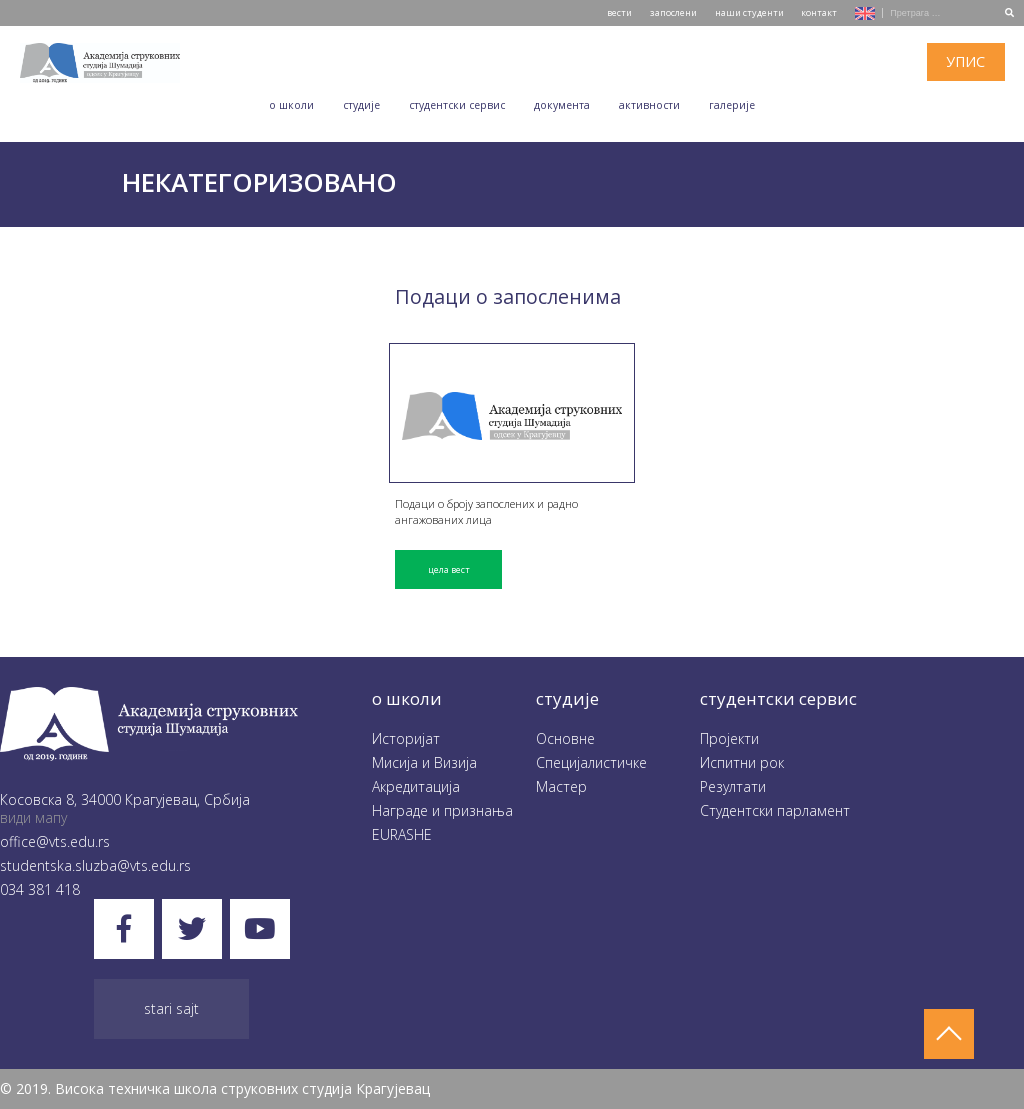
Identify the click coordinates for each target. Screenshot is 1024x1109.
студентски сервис (778, 698)
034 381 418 (40, 889)
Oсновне (565, 738)
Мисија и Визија (424, 762)
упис (965, 61)
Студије (361, 105)
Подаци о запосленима (508, 296)
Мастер (561, 786)
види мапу (33, 817)
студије (567, 698)
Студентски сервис (457, 105)
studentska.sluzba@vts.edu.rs (95, 865)
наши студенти (749, 12)
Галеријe (732, 105)
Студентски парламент (775, 810)
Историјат (406, 738)
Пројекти (729, 738)
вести (619, 12)
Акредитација (416, 786)
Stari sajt (171, 1008)
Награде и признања (442, 810)
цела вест (449, 569)
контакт (819, 12)
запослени (673, 12)
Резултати (733, 786)
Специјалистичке (591, 762)
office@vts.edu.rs (55, 841)
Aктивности (649, 105)
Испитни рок (742, 762)
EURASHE (402, 834)
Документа (562, 105)
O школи (291, 105)
